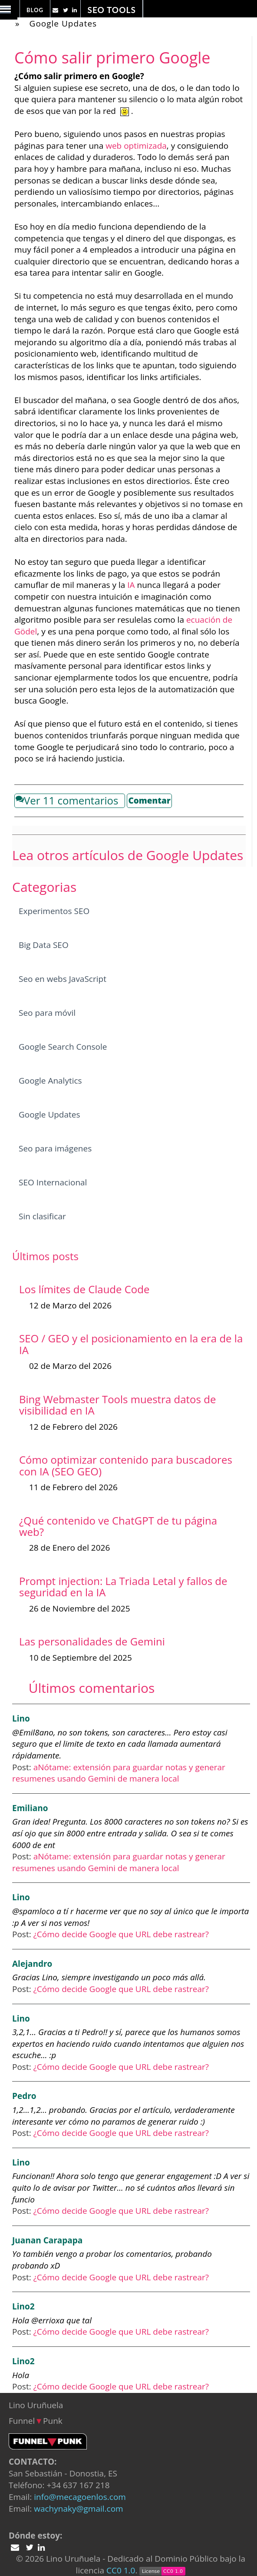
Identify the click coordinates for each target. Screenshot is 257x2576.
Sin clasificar (42, 1216)
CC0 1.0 (120, 2570)
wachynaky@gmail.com (78, 2508)
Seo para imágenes (55, 1148)
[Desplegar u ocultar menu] (8, 15)
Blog (34, 10)
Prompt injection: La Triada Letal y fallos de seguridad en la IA (123, 1586)
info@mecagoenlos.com (80, 2497)
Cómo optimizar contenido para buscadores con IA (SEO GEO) (125, 1465)
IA (131, 585)
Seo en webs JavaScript (62, 978)
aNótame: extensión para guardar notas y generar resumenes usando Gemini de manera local (118, 1773)
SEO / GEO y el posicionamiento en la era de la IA (131, 1344)
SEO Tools (111, 10)
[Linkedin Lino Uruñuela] (76, 10)
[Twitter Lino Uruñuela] (55, 10)
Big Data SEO (44, 945)
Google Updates (63, 23)
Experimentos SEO (54, 911)
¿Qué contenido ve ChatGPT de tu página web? (118, 1526)
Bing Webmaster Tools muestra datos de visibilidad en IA (117, 1405)
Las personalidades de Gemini (92, 1641)
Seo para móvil (47, 1012)
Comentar (149, 800)
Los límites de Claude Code (84, 1289)
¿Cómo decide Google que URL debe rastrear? (121, 1934)
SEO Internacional (53, 1182)
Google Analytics (50, 1080)
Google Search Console (63, 1046)
